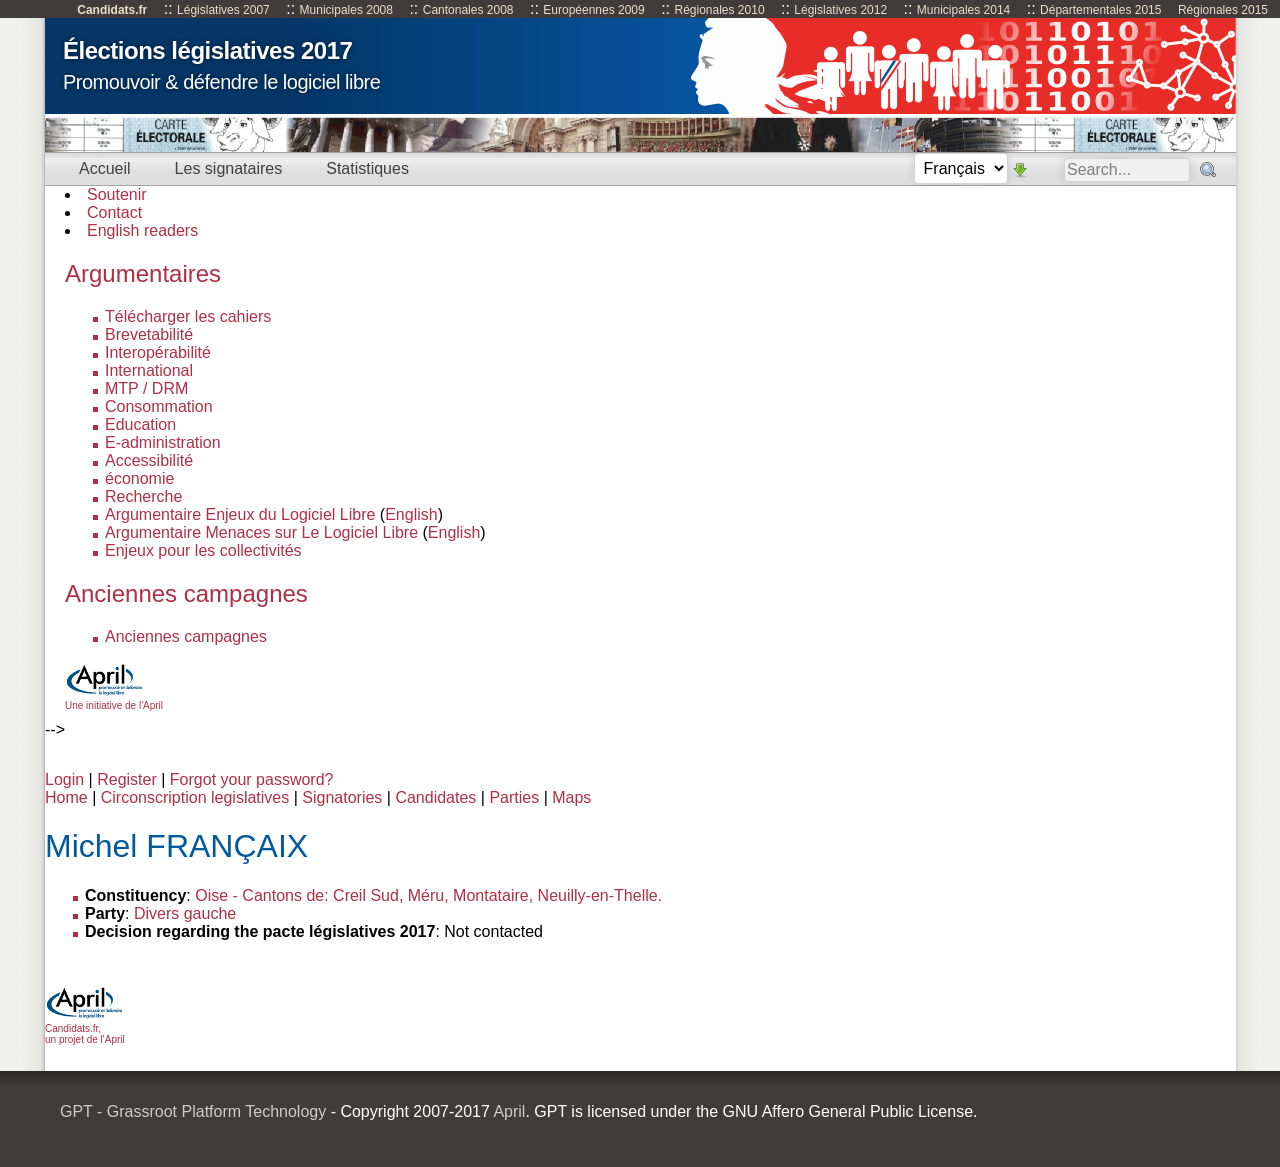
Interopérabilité (158, 352)
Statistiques (367, 168)
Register (127, 779)
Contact (114, 212)
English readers (142, 230)
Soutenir (117, 194)
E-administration (163, 442)
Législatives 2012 (840, 10)
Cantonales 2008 (468, 10)
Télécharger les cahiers (188, 316)
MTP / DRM (146, 388)
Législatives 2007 (223, 10)
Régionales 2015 (1223, 10)
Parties (514, 797)
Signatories (342, 797)
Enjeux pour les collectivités (203, 550)
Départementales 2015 (1100, 10)
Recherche (143, 496)
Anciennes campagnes (186, 636)
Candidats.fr (112, 10)
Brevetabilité (149, 334)
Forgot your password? (252, 779)
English (411, 514)
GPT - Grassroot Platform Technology (193, 1111)
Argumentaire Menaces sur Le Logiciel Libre (261, 532)
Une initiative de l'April (114, 700)
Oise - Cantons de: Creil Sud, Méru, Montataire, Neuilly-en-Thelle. (428, 895)
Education (140, 424)
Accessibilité (149, 460)
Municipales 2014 (963, 10)
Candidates (435, 797)
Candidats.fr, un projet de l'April (85, 1028)
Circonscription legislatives (195, 797)
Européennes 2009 (593, 10)
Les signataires (229, 168)
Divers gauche (185, 913)
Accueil (105, 168)
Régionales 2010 (719, 10)
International (149, 370)
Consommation (159, 406)
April (509, 1111)
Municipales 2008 (346, 10)
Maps (571, 797)
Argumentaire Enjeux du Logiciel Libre (240, 514)
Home (66, 797)
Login (64, 779)
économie (139, 478)
